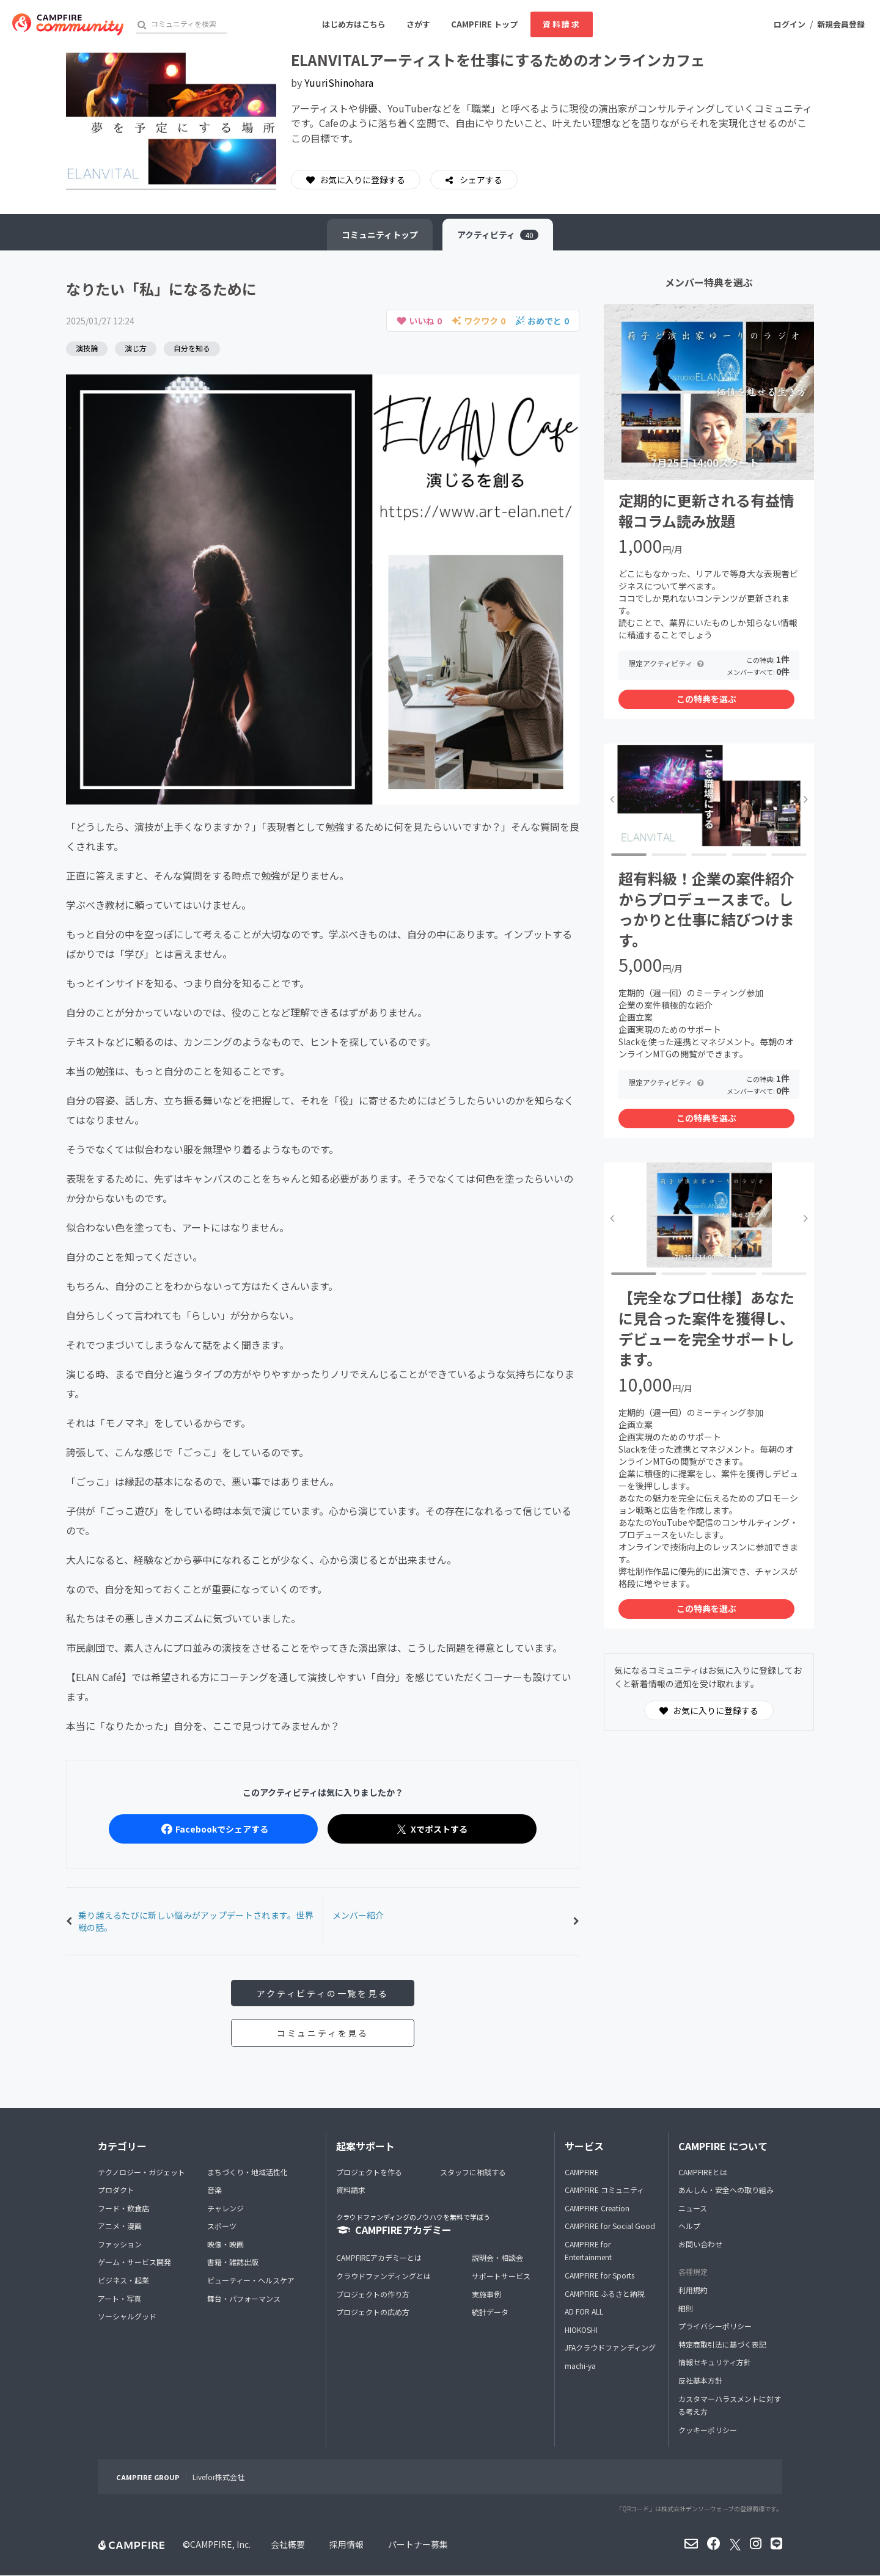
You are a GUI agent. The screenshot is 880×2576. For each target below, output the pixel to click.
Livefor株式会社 (218, 2477)
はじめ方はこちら (354, 24)
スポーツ (222, 2226)
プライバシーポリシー (715, 2326)
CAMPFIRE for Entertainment (588, 2251)
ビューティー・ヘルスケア (251, 2280)
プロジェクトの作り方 (372, 2294)
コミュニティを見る (323, 2033)
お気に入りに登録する (355, 179)
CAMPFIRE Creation (597, 2208)
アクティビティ (497, 234)
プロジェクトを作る (369, 2172)
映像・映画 (225, 2244)
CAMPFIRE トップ (484, 24)
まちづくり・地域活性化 (247, 2172)
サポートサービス (501, 2276)
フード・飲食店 (123, 2208)
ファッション (120, 2244)
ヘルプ (689, 2226)
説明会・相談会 (497, 2258)
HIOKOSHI (581, 2329)
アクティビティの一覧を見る (322, 1993)
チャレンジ (225, 2208)
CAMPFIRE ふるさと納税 (605, 2293)
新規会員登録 (841, 24)
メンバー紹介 (358, 1915)
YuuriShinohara (338, 82)
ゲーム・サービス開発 (134, 2262)
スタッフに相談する (473, 2172)
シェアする (480, 179)
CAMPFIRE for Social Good (610, 2226)
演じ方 (136, 348)
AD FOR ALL (584, 2311)
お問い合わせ (700, 2244)
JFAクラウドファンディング (610, 2348)
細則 (685, 2308)
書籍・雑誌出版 (232, 2262)
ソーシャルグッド (127, 2316)
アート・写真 (119, 2298)
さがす (418, 24)
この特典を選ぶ (706, 699)
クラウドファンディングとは (383, 2276)
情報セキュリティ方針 (714, 2362)
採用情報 (346, 2545)
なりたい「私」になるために (161, 288)
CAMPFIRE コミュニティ (604, 2189)
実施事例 (486, 2294)
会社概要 (288, 2545)
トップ (380, 234)
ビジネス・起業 (123, 2280)
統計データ (490, 2312)
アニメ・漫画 (120, 2226)
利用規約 (693, 2290)
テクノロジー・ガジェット (141, 2172)
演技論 (87, 348)
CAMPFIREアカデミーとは (379, 2258)
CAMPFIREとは (702, 2172)
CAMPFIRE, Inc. (220, 2545)
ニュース (692, 2208)
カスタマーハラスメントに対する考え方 (729, 2405)
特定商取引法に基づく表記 (722, 2344)
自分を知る (192, 348)
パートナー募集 (418, 2545)
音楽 (214, 2189)
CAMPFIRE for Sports (599, 2275)
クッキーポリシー (707, 2430)
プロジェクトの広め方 (372, 2312)
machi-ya (580, 2365)
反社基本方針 (700, 2380)
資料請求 (562, 24)
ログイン (789, 24)
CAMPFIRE (582, 2172)
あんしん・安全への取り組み (726, 2189)
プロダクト (116, 2189)
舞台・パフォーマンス (243, 2298)
